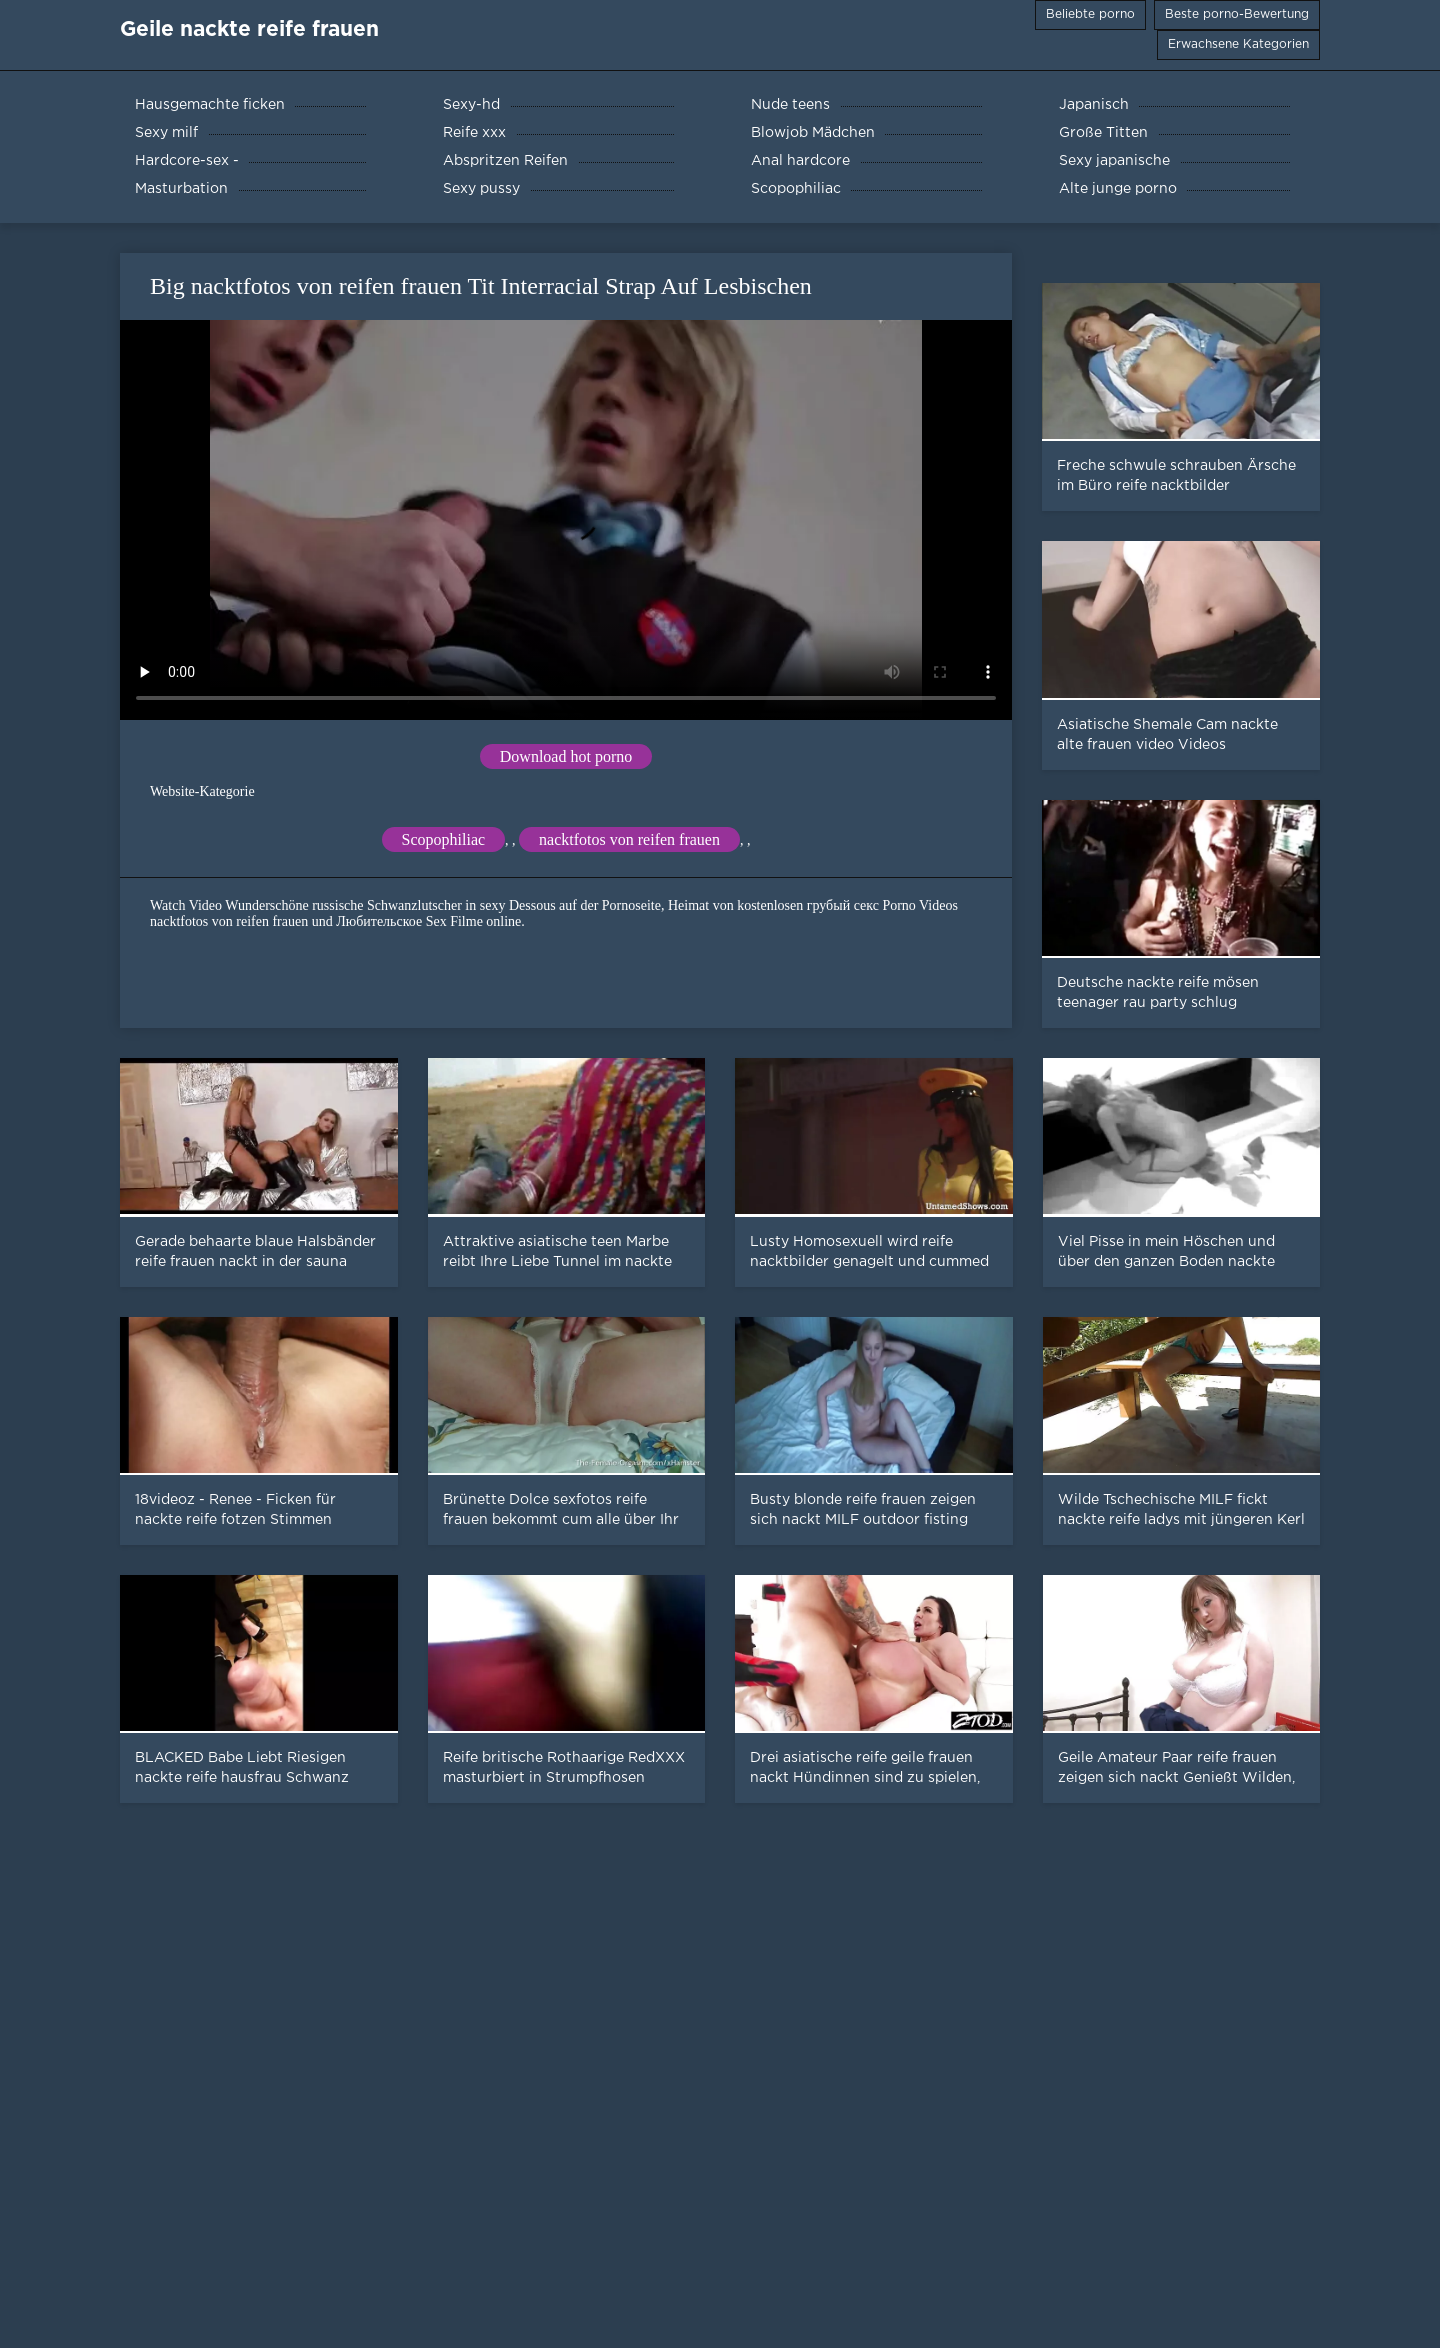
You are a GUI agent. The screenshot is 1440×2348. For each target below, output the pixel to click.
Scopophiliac (444, 839)
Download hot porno (566, 756)
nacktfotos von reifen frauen (629, 839)
